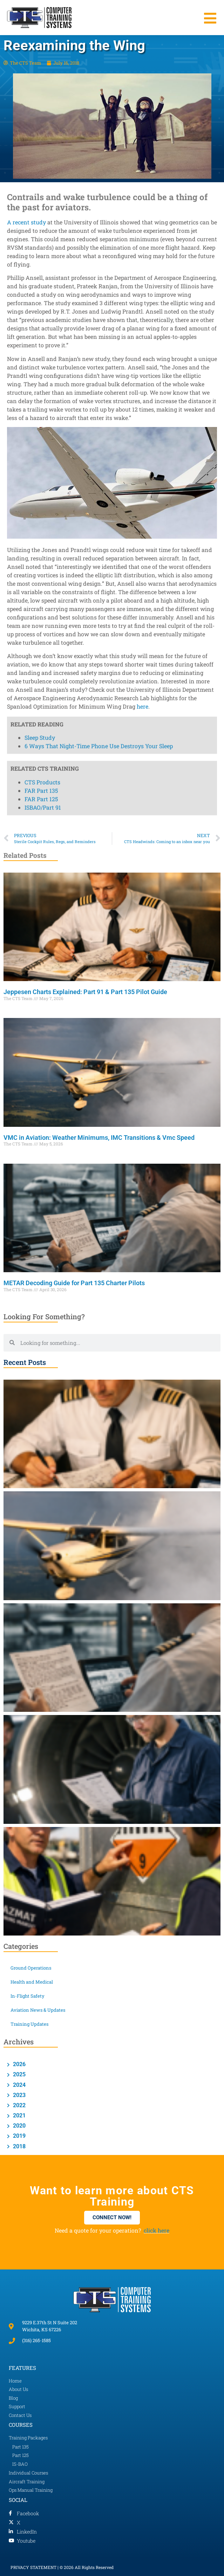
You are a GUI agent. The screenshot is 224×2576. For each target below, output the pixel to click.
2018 (19, 2146)
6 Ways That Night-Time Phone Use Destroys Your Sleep (99, 310)
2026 (19, 2064)
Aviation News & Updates (38, 2010)
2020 (19, 2125)
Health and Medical (32, 1982)
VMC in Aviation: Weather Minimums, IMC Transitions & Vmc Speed (99, 1137)
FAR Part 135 (41, 355)
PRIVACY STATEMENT (33, 2567)
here (142, 706)
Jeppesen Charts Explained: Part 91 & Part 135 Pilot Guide (85, 991)
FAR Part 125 (41, 363)
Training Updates (29, 2024)
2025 (19, 2074)
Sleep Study (40, 302)
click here (156, 2230)
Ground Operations (31, 1968)
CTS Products (42, 346)
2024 (19, 2085)
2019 (19, 2136)
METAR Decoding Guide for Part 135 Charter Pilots (74, 1283)
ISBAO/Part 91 (43, 371)
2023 (19, 2095)
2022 (19, 2105)
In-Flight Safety (28, 1996)
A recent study (26, 222)
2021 (19, 2115)
